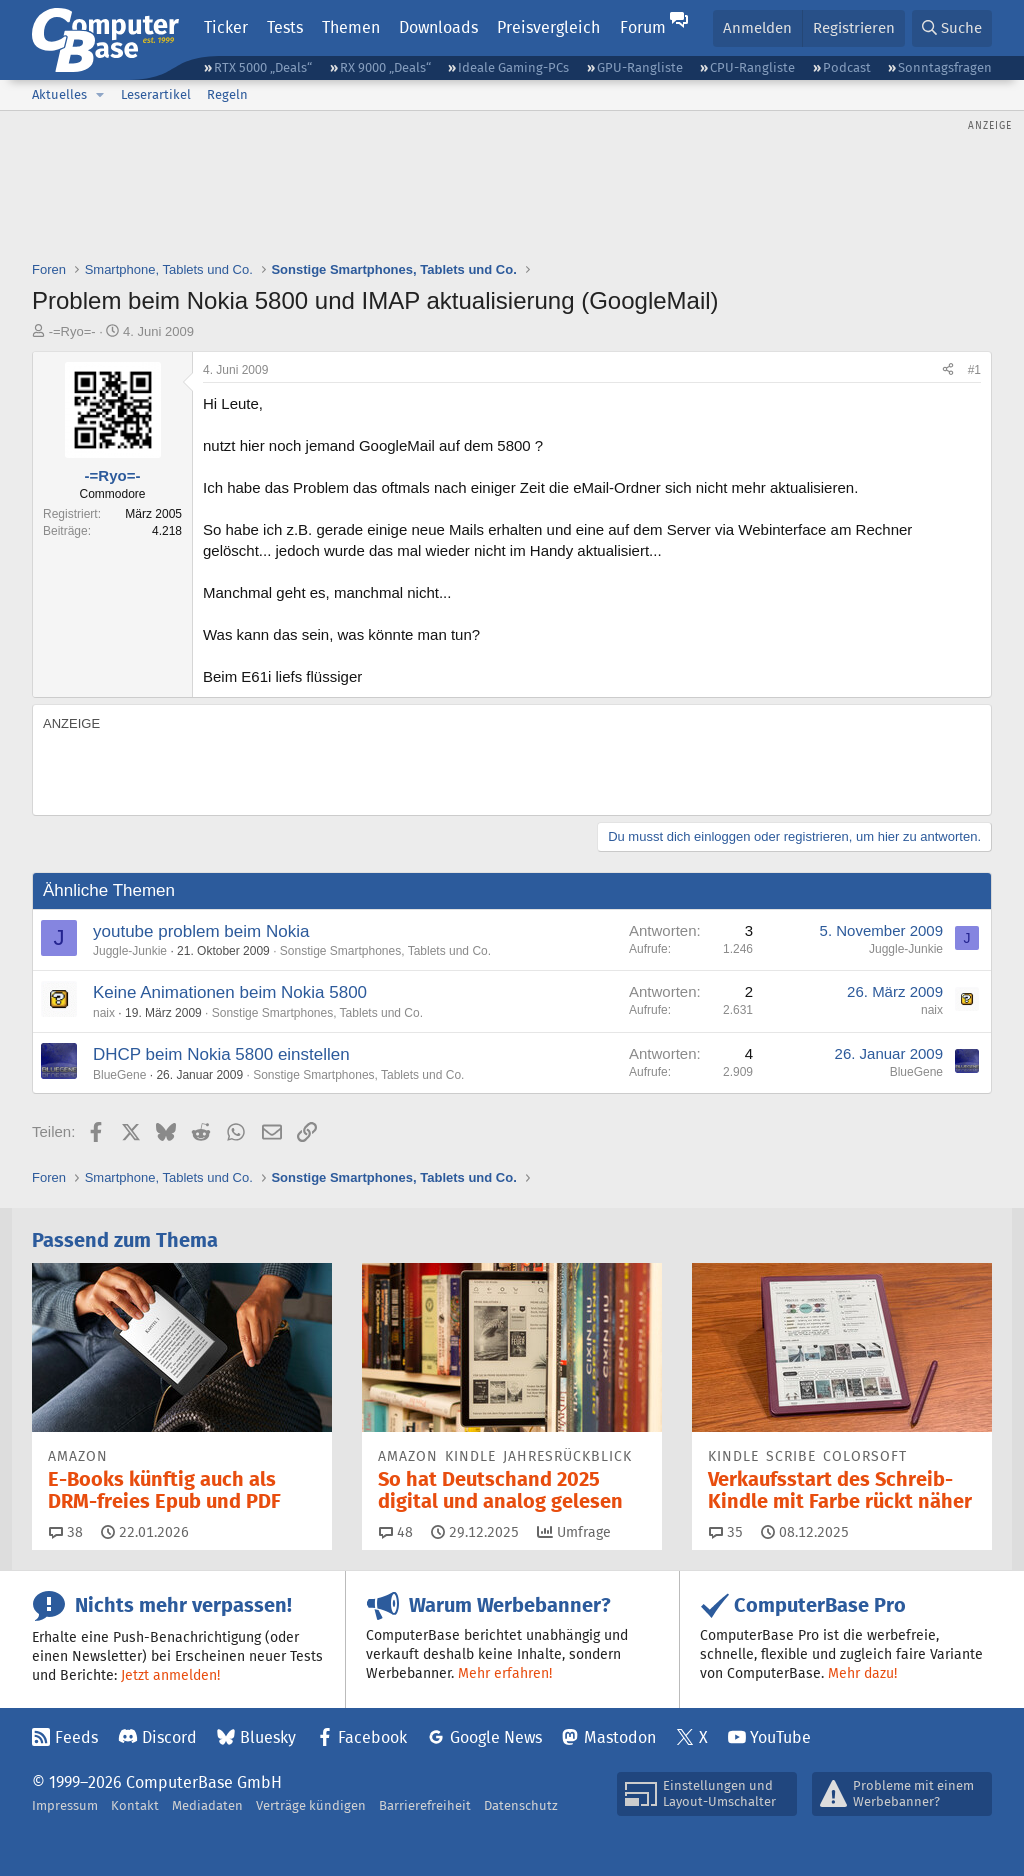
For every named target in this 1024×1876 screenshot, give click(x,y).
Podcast (847, 67)
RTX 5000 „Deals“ (263, 67)
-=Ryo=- (72, 331)
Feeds (76, 1737)
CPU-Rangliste (752, 67)
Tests (285, 27)
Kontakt (135, 1805)
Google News (496, 1737)
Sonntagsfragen (945, 67)
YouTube (780, 1737)
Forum (643, 27)
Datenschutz (521, 1805)
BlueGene (119, 1075)
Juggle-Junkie (130, 951)
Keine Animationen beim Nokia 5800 (230, 992)
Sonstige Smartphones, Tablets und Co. (385, 951)
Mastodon (620, 1737)
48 (396, 1532)
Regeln (227, 94)
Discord (169, 1737)
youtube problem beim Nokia (201, 931)
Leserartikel (156, 94)
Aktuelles (59, 94)
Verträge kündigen (311, 1805)
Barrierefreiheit (425, 1805)
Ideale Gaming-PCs (513, 67)
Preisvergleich (548, 27)
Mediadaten (207, 1805)
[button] (100, 95)
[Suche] (952, 28)
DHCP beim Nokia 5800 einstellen (221, 1054)
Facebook (372, 1737)
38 (66, 1532)
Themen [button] (351, 27)
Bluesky (268, 1737)
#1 (974, 370)
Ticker (226, 27)
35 (726, 1532)
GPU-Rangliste (640, 67)
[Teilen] (948, 370)
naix (104, 1013)
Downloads (438, 27)
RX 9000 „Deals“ (385, 67)
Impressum (65, 1805)
